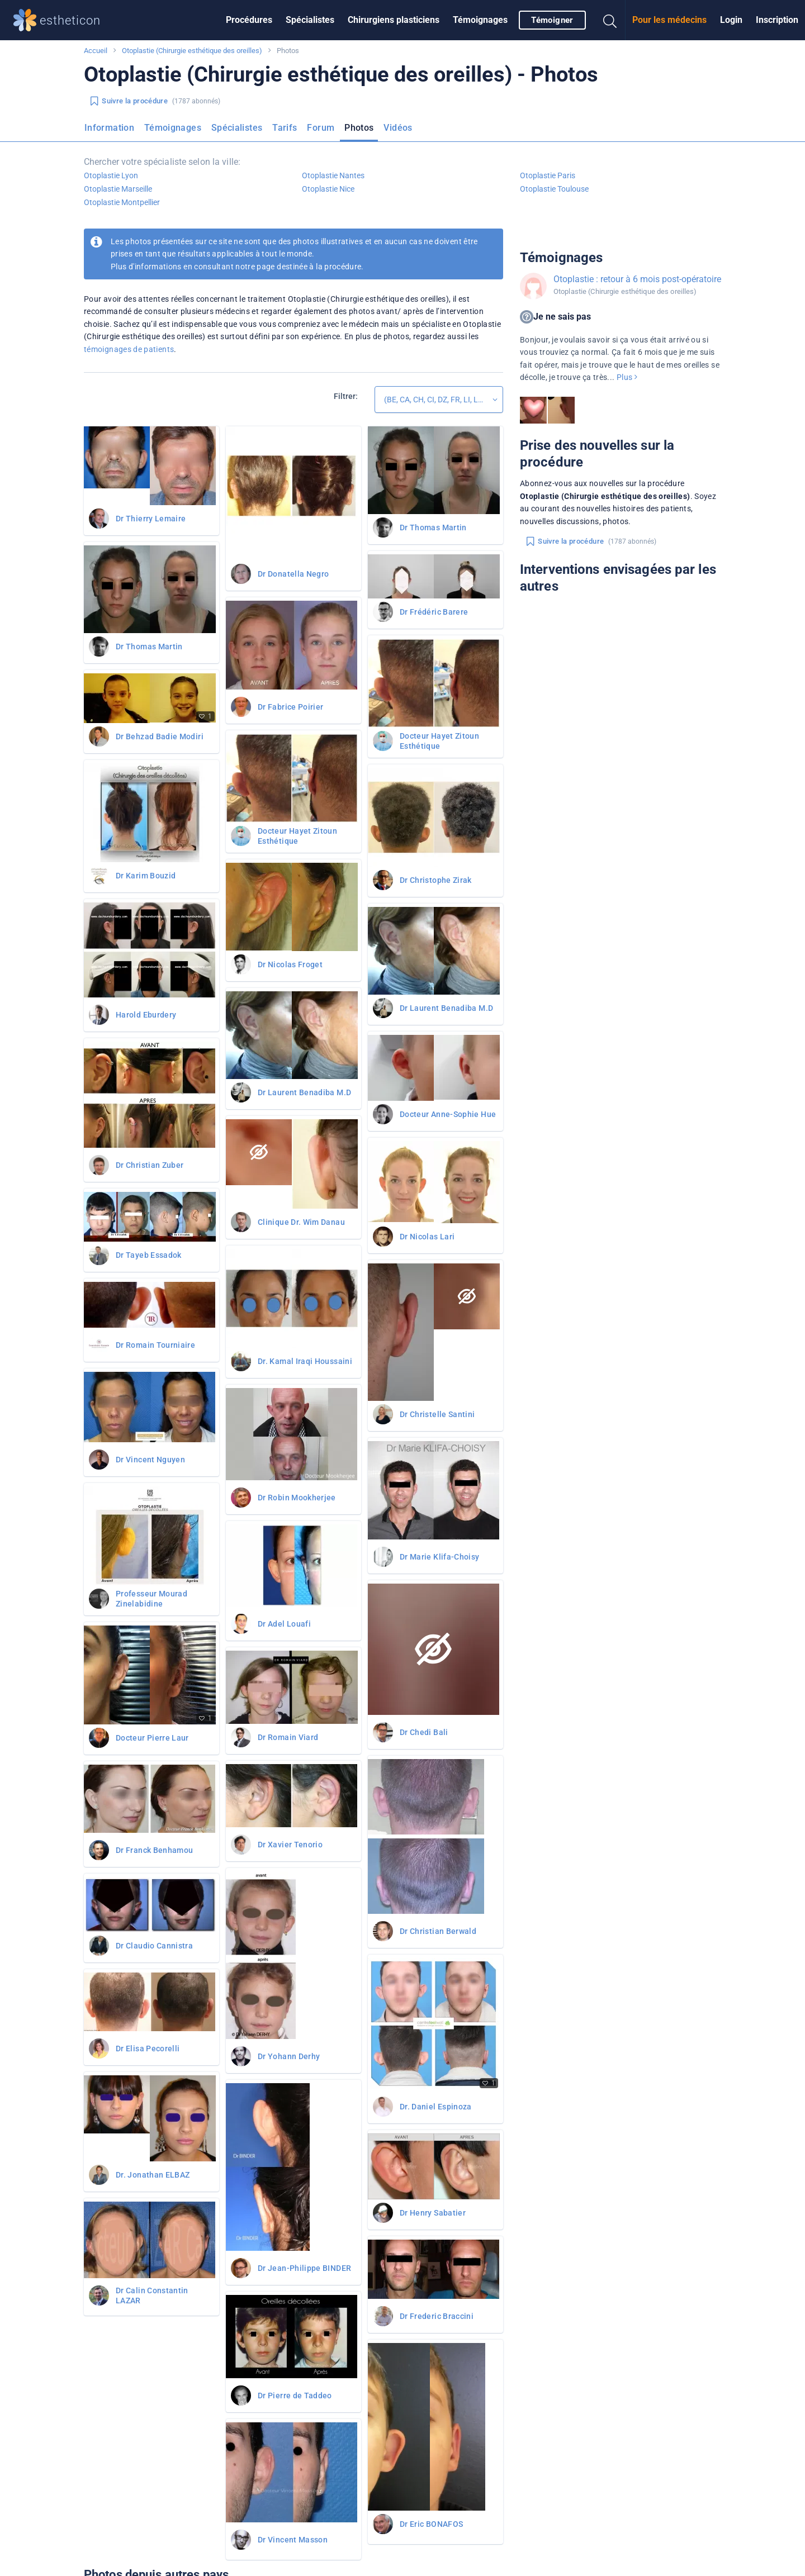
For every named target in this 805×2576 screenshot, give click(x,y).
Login (731, 20)
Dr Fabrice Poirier (290, 706)
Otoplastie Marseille (118, 188)
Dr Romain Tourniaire (155, 1345)
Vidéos (397, 127)
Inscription (777, 20)
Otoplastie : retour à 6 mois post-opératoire (637, 279)
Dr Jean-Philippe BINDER (304, 2268)
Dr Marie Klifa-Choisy (440, 1556)
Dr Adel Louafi (284, 1623)
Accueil (95, 50)
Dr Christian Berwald (438, 1931)
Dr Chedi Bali (424, 1732)
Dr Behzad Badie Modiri (159, 736)
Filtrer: (346, 396)
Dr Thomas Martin (149, 646)
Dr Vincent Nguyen (150, 1459)
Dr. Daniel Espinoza (436, 2106)
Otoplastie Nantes (333, 175)
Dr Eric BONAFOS (431, 2524)
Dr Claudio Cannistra (154, 1945)
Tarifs (284, 127)
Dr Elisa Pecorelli (147, 2048)
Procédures (249, 20)
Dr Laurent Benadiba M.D (304, 1092)
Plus (627, 377)
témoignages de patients (129, 349)
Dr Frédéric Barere (434, 611)
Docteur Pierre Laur (152, 1737)
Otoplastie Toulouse (554, 188)
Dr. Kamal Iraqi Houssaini (305, 1361)
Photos (358, 127)
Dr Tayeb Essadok (149, 1255)
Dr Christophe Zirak (436, 880)
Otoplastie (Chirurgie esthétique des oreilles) (192, 50)
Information (109, 127)
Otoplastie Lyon (111, 175)
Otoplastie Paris (547, 175)
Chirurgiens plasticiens (393, 20)
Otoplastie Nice (328, 188)
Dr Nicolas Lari (427, 1236)
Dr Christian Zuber (149, 1165)
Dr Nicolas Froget (290, 964)
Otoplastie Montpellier (122, 202)
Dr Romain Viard (288, 1737)
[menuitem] (249, 20)
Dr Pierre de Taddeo (295, 2395)
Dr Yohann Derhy (289, 2056)
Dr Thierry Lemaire (151, 518)
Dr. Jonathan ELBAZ (153, 2174)
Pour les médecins (669, 20)
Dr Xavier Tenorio (290, 1844)
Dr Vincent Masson (293, 2539)
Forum (320, 127)
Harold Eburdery (146, 1014)
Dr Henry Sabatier (433, 2212)
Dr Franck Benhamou (154, 1850)
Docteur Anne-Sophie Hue (448, 1114)
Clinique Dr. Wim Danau (301, 1222)
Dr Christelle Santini (437, 1414)
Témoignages (480, 20)
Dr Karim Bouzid (146, 875)
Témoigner (552, 20)
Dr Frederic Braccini (436, 2316)
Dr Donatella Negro (293, 573)
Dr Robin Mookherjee (297, 1497)
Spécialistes (310, 20)
